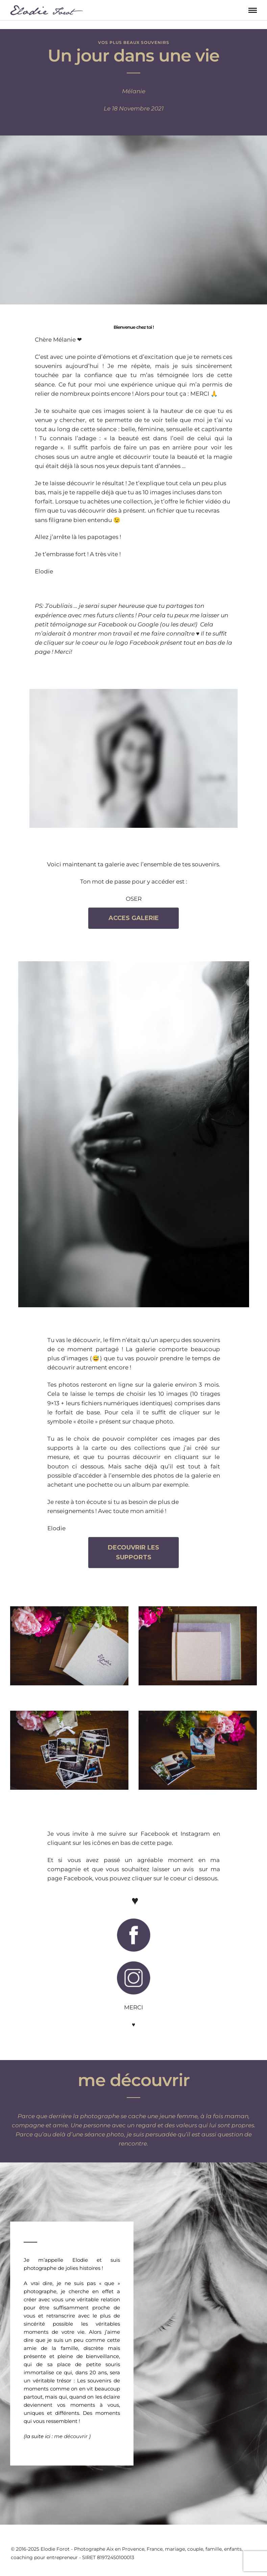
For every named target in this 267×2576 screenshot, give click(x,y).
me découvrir (71, 2436)
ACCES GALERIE (133, 918)
